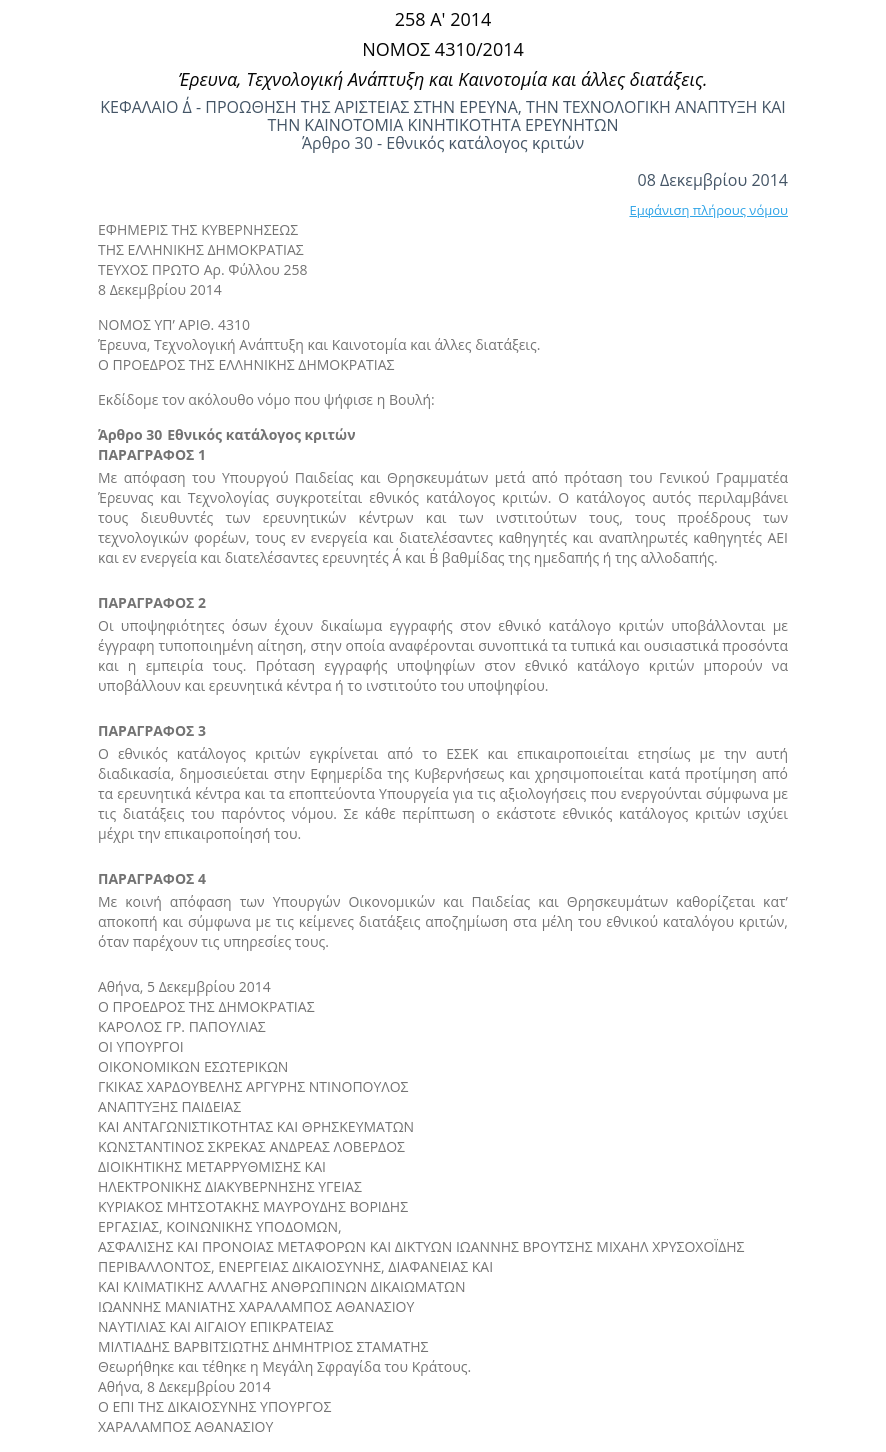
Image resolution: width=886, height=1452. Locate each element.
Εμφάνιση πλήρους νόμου (708, 210)
